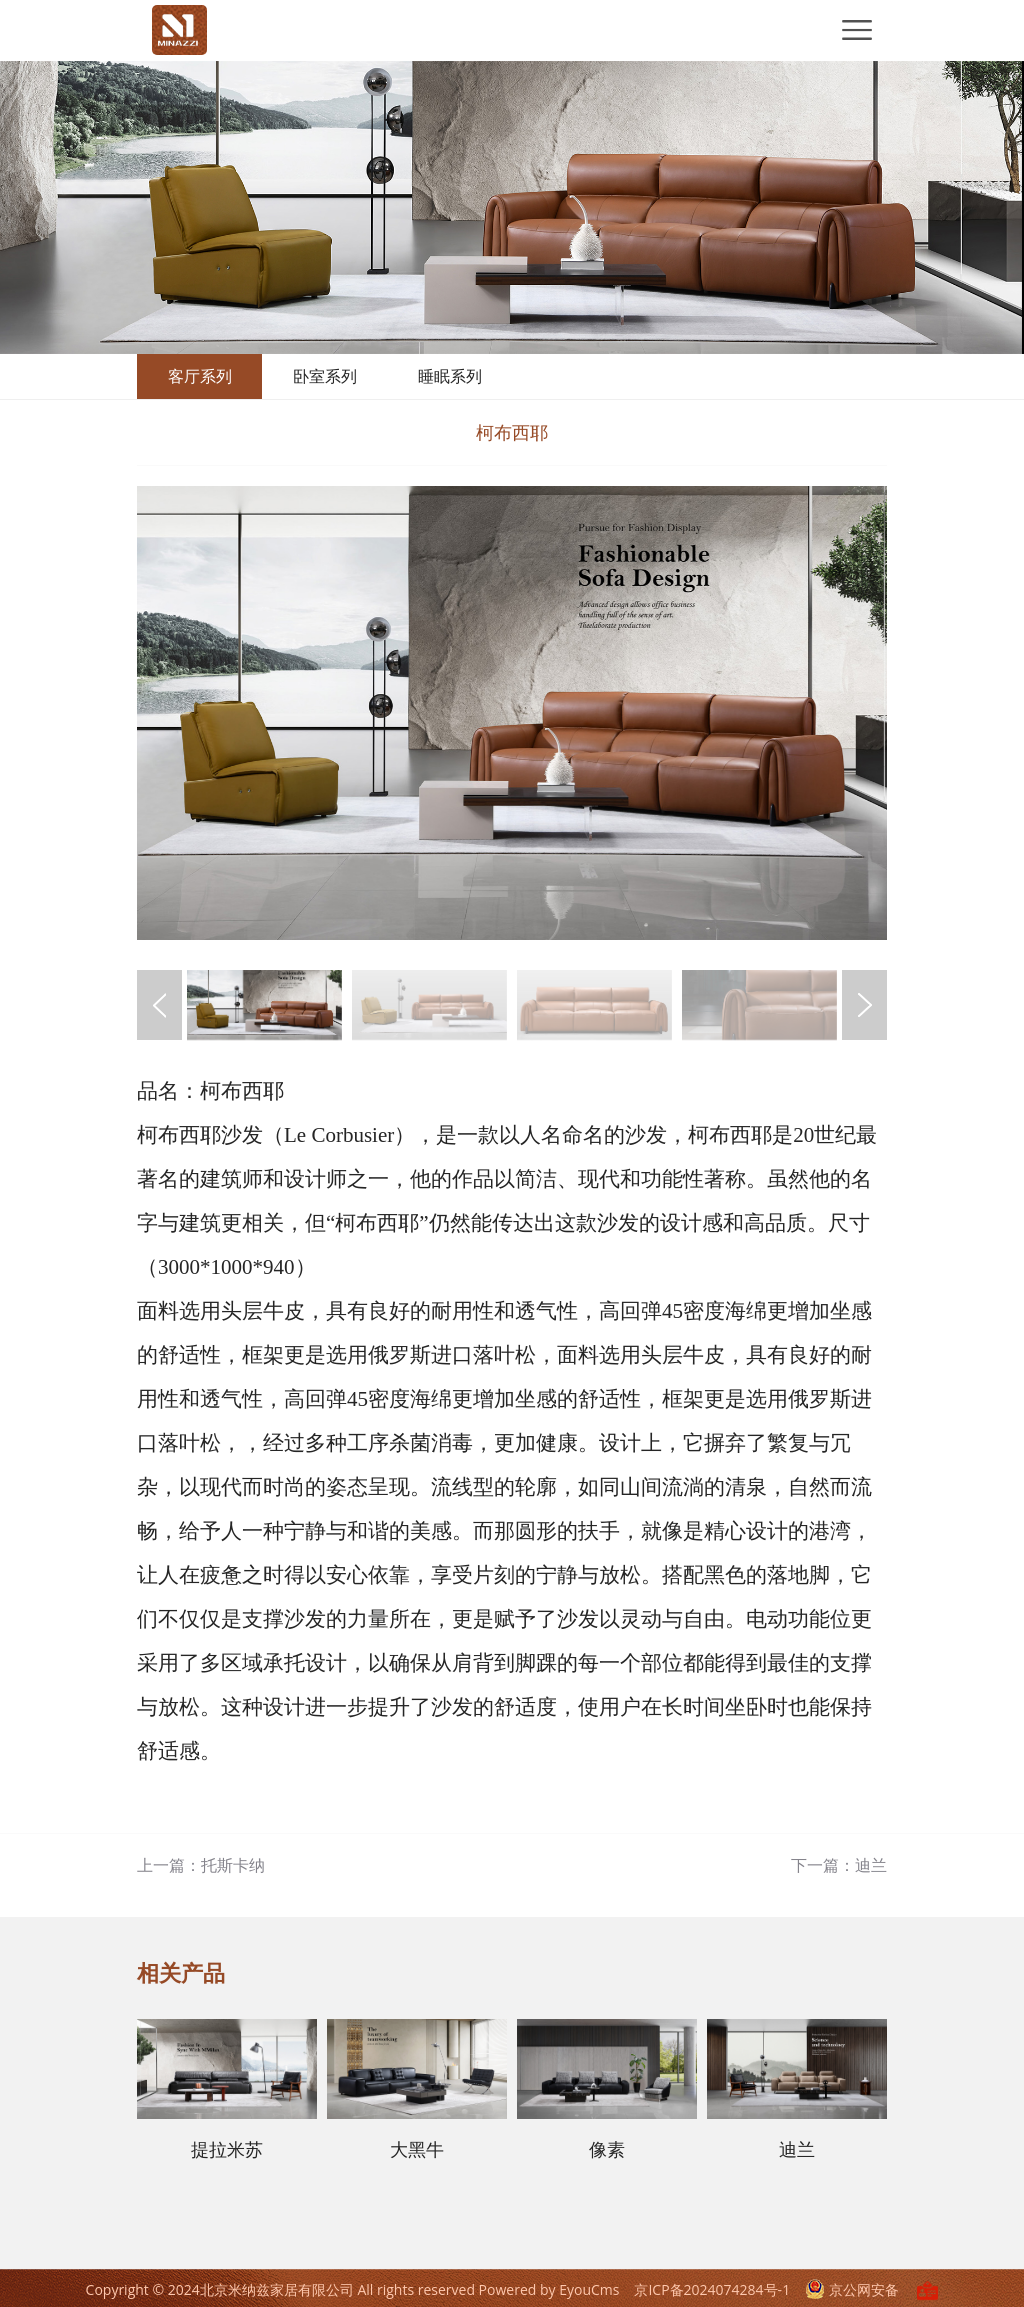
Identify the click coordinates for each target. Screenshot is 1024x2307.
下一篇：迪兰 (839, 1865)
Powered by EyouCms (547, 2289)
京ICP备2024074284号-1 (712, 2289)
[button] (864, 1005)
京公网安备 (853, 2289)
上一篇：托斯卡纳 (201, 1865)
